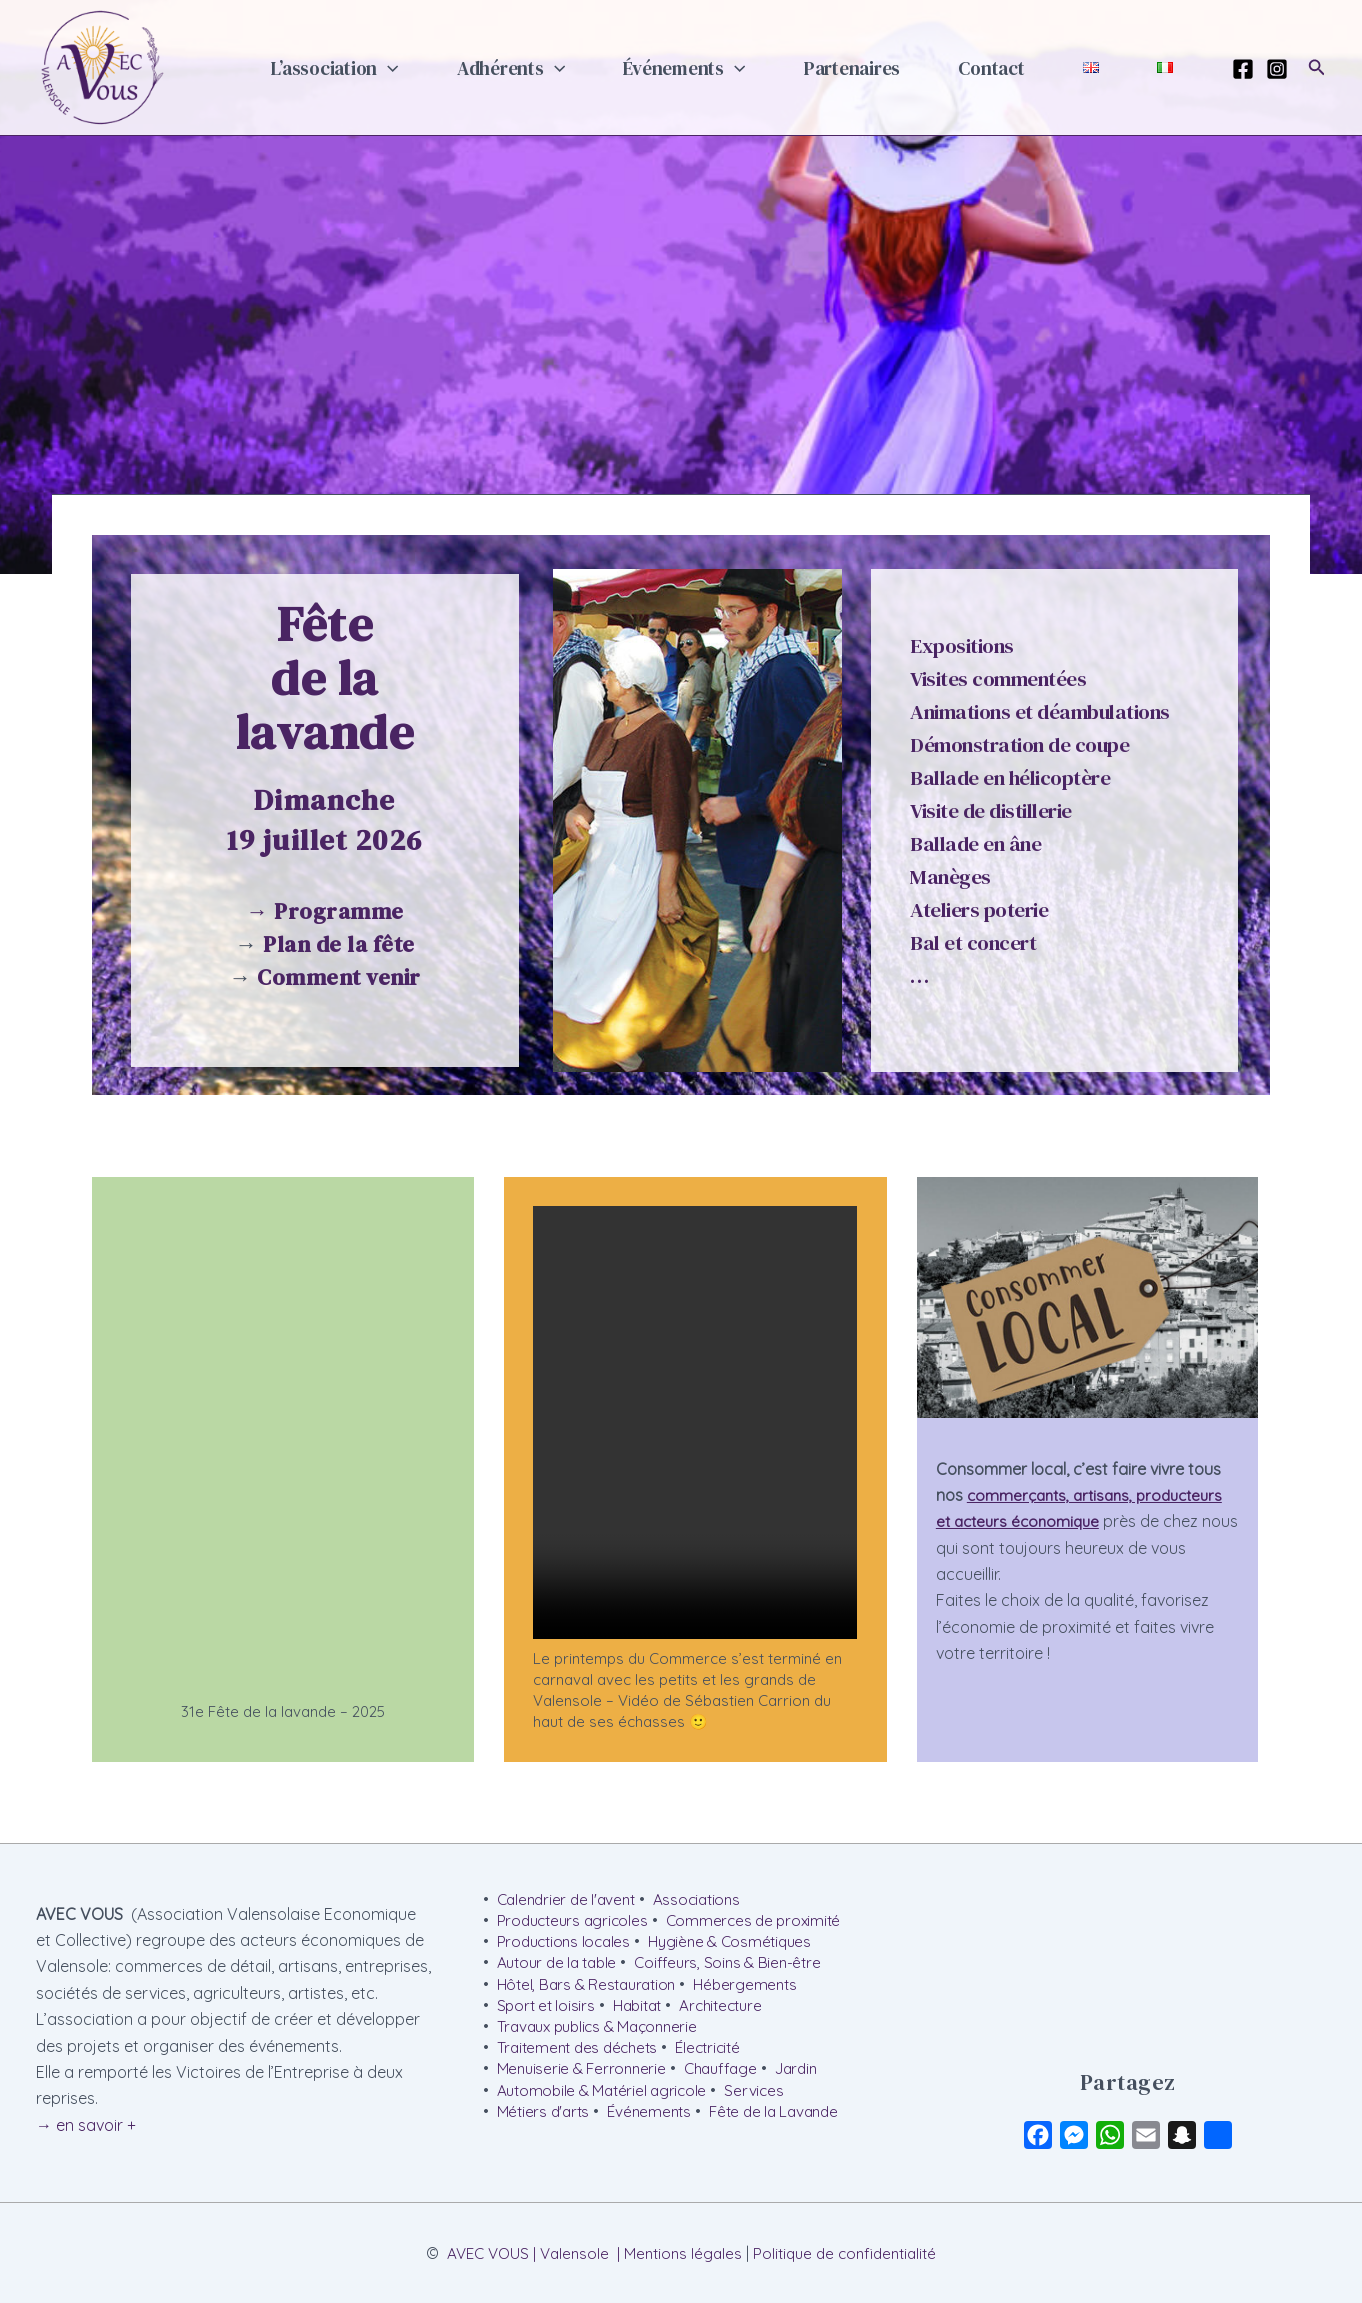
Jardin (810, 2079)
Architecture (733, 2012)
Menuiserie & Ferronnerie (584, 2079)
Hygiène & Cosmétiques (741, 1944)
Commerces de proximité (763, 1922)
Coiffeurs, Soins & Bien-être (739, 1967)
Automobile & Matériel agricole (606, 2101)
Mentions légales (682, 2253)
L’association (434, 68)
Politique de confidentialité (851, 2253)
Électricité (719, 2056)
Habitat (643, 2012)
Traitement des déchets (582, 2056)
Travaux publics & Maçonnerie (603, 2034)
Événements (753, 68)
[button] (487, 68)
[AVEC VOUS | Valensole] (101, 66)
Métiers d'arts (545, 2124)
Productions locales (567, 1944)
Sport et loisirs (547, 2012)
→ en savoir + (86, 2125)
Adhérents (595, 68)
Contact (1030, 68)
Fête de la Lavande (786, 2124)
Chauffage (729, 2079)
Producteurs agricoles (576, 1922)
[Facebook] (1243, 69)
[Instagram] (1277, 69)
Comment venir (339, 977)
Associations (706, 1900)
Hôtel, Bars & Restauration (591, 1989)
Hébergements (757, 1989)
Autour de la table (561, 1967)
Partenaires (905, 68)
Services (763, 2101)
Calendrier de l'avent (570, 1900)
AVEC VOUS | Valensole (521, 2253)
